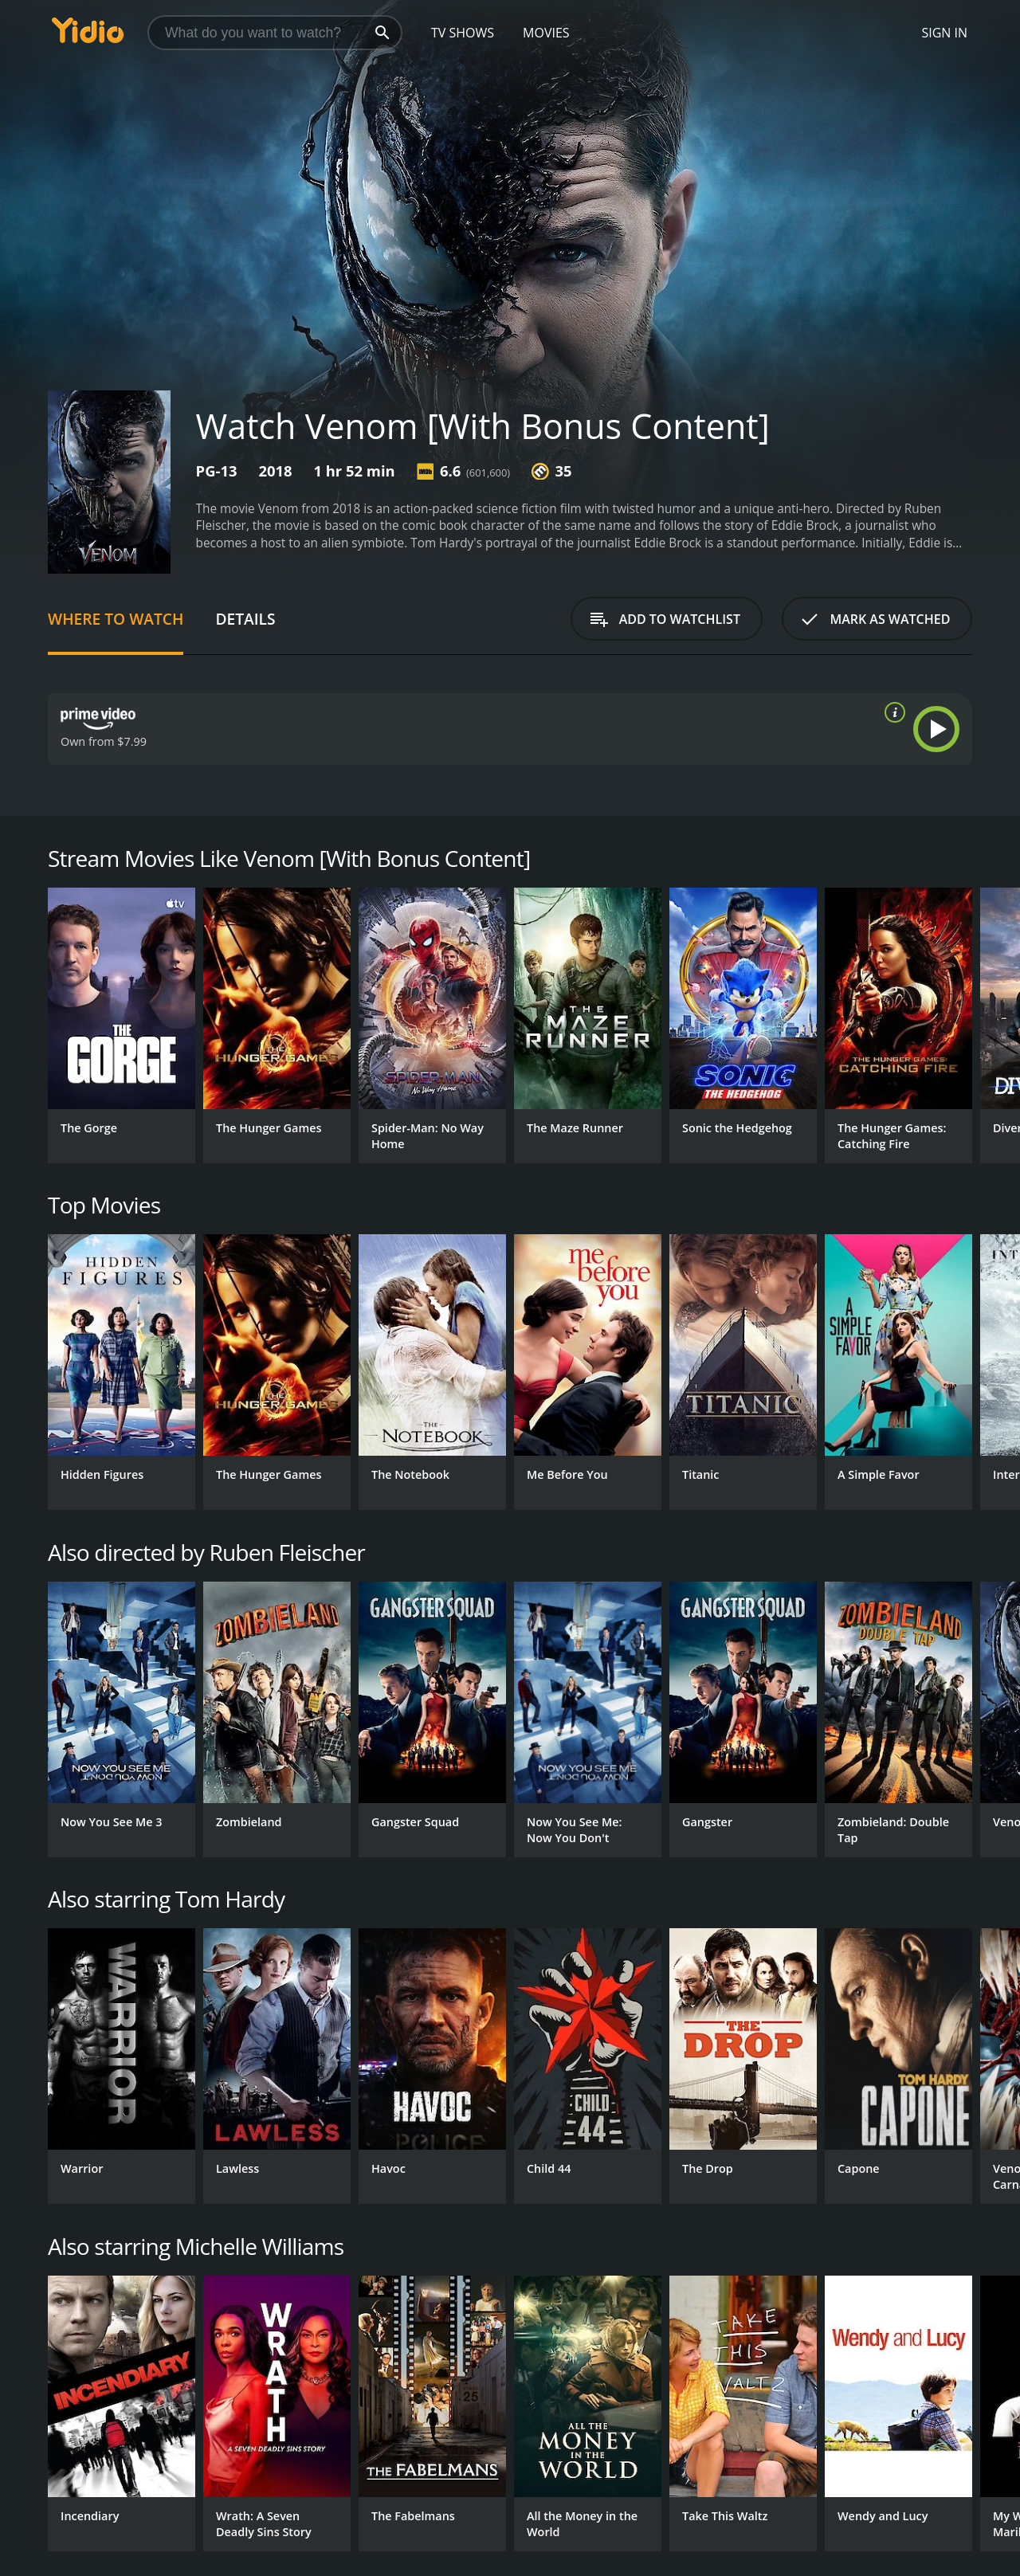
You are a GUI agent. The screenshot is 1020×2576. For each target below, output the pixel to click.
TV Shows (462, 32)
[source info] (891, 712)
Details (245, 618)
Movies (546, 32)
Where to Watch (115, 618)
